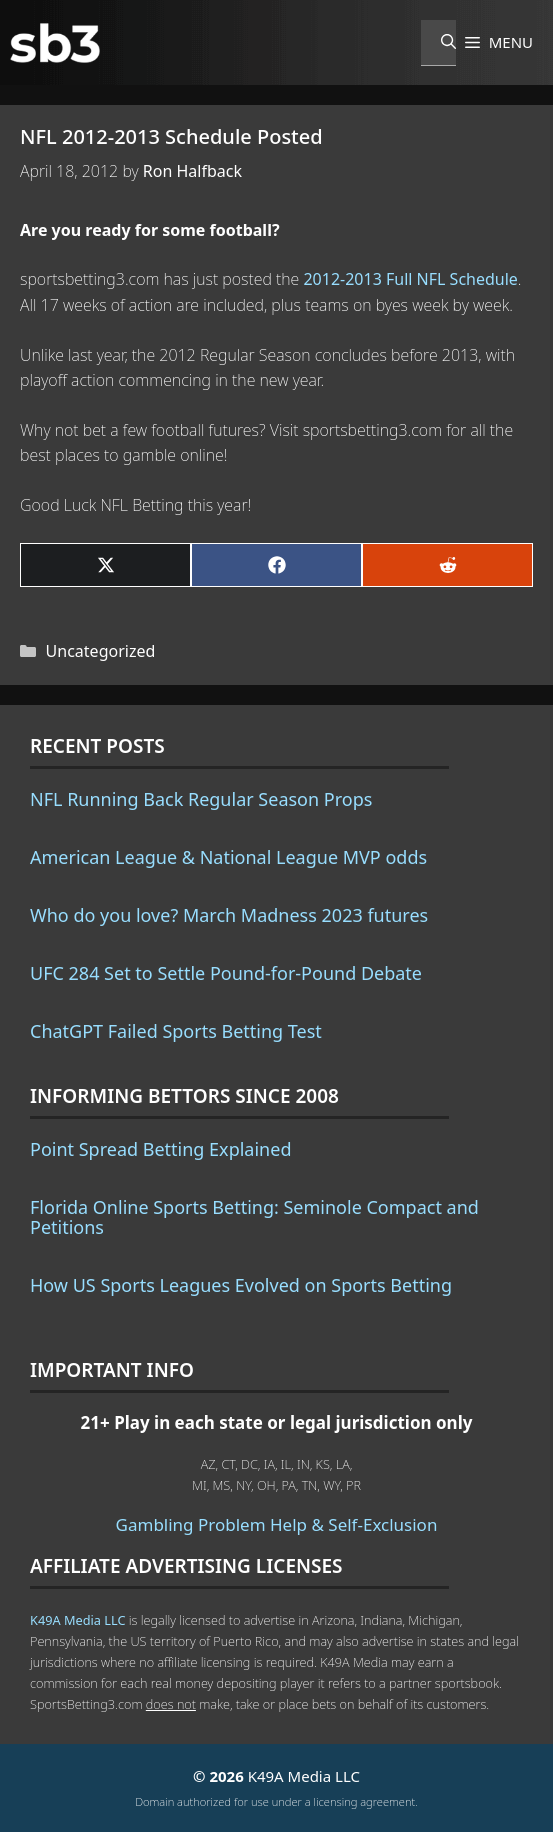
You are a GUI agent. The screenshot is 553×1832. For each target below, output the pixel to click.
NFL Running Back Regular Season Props (201, 799)
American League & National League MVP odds (228, 857)
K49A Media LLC (77, 1620)
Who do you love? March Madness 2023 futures (229, 915)
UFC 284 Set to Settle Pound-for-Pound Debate (226, 973)
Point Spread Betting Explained (160, 1149)
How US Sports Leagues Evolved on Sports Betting (241, 1285)
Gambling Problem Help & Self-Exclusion (277, 1524)
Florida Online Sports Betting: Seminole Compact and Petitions (254, 1217)
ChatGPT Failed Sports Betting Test (176, 1031)
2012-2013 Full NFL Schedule (410, 279)
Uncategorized (101, 651)
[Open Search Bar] (438, 43)
